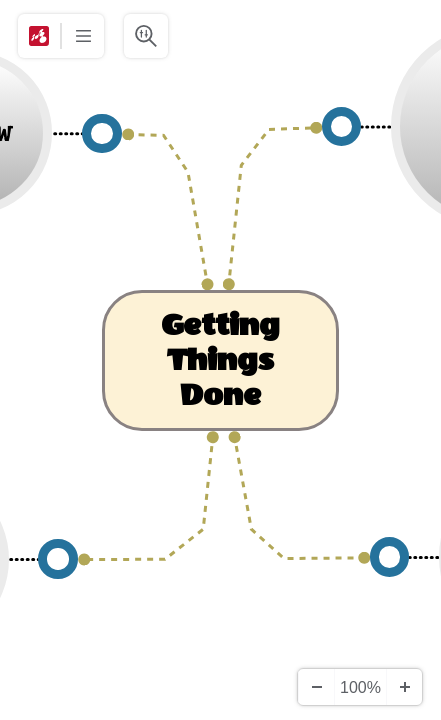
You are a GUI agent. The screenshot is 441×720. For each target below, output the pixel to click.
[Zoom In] (404, 687)
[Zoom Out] (316, 687)
